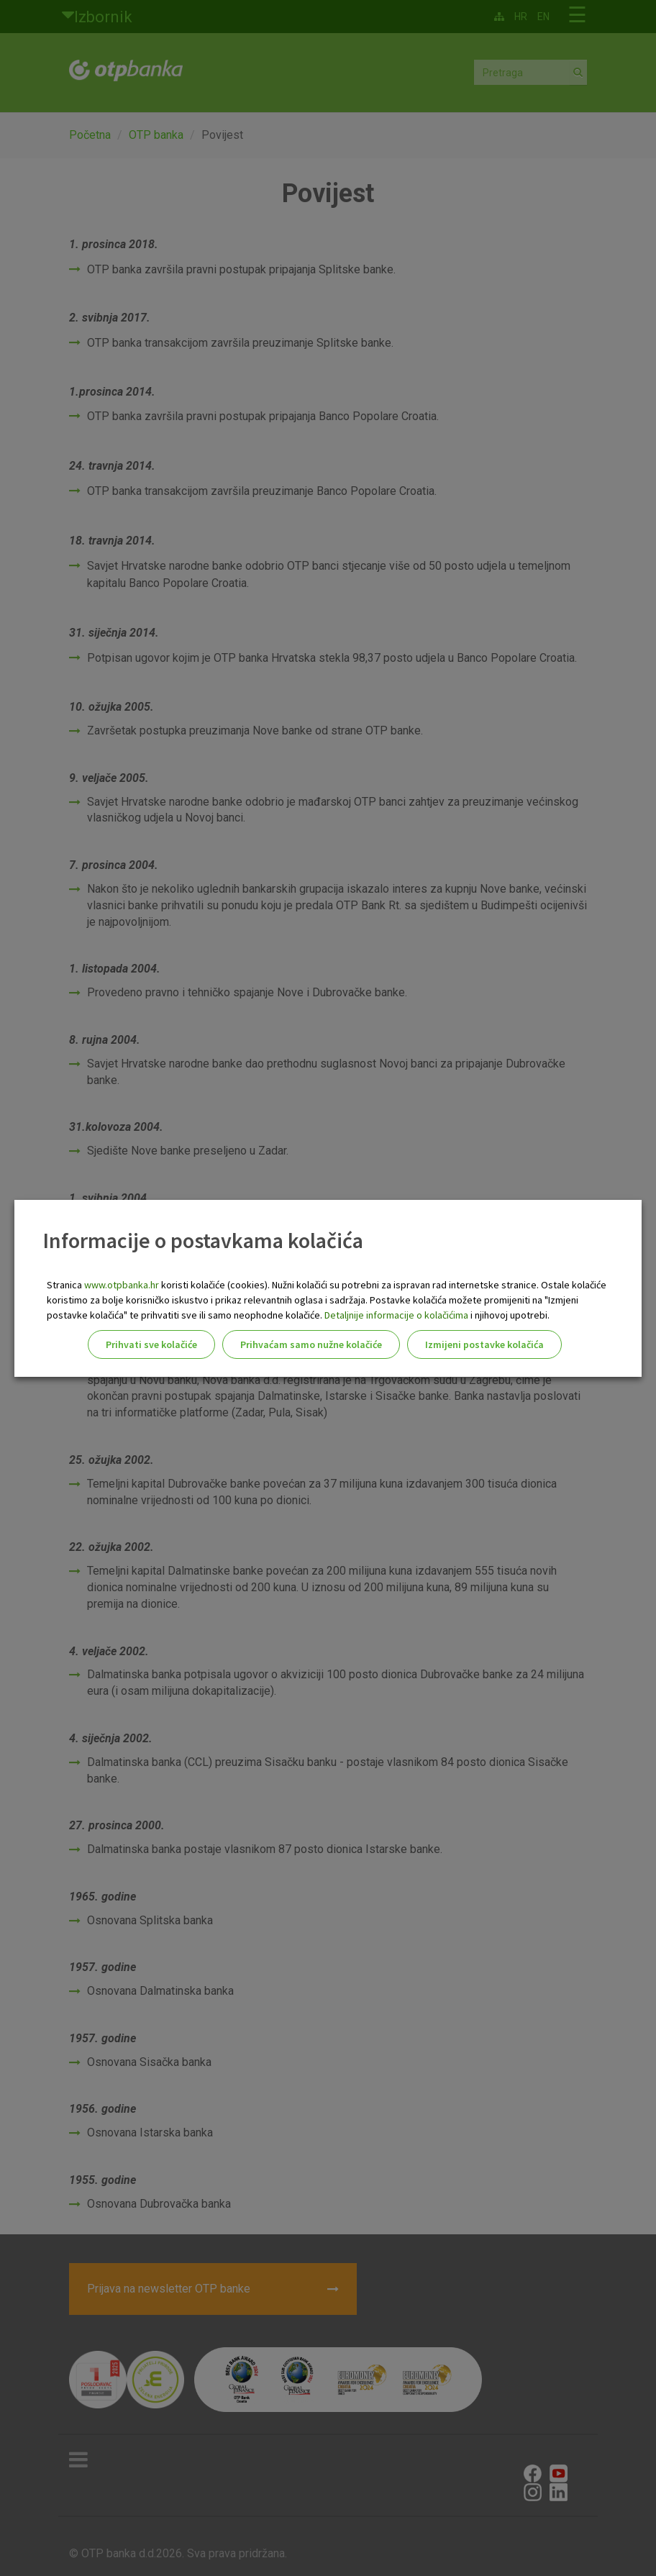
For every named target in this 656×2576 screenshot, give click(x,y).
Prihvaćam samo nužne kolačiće (311, 1344)
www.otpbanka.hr (121, 1284)
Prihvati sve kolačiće (151, 1344)
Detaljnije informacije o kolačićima (396, 1315)
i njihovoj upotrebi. (509, 1315)
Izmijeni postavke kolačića (484, 1344)
